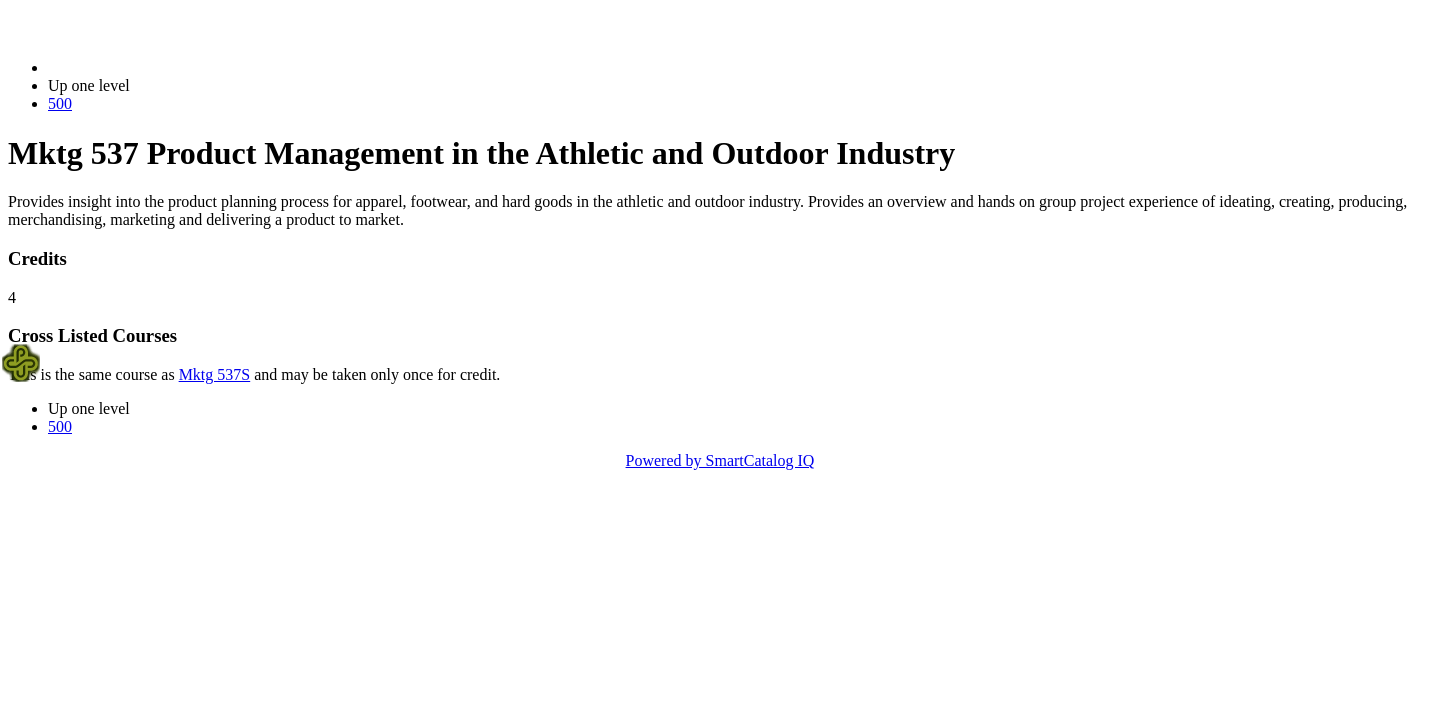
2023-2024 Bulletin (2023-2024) (152, 67)
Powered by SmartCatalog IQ (720, 460)
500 (60, 103)
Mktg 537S (215, 374)
